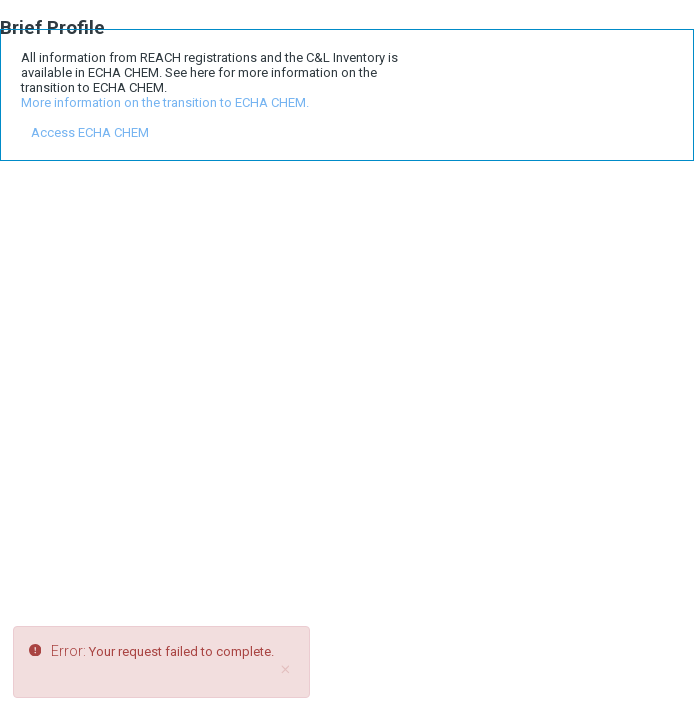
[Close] (285, 670)
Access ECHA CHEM (90, 132)
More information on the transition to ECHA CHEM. (165, 102)
